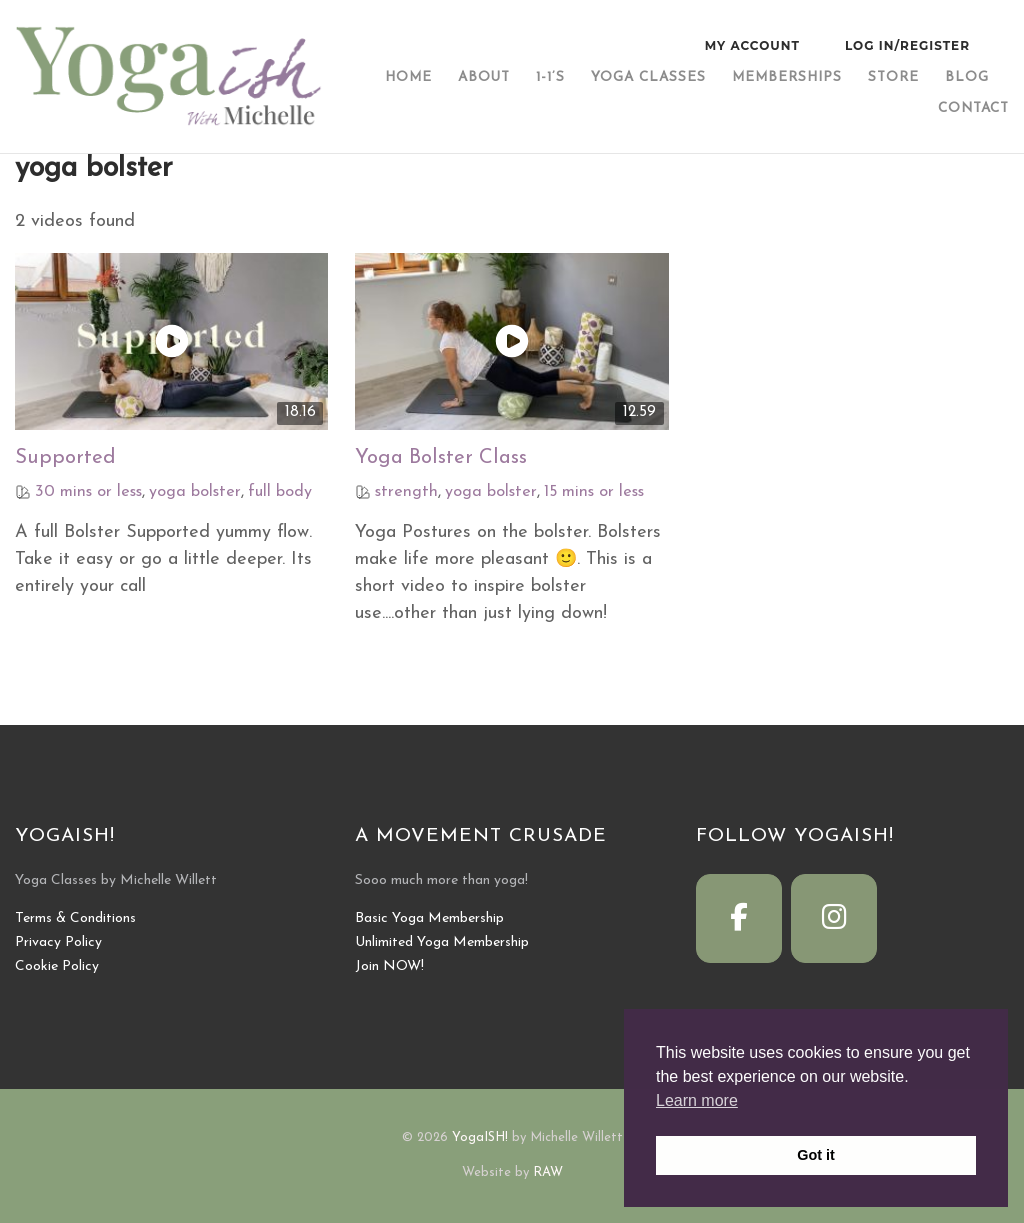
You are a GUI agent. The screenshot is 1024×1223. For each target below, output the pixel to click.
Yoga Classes (648, 77)
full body (280, 492)
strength (406, 492)
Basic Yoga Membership (429, 918)
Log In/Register (907, 45)
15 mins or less (594, 492)
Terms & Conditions (75, 918)
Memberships (787, 77)
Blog (967, 77)
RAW (548, 1172)
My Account (752, 45)
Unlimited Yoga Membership (442, 942)
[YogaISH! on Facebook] (739, 918)
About (484, 77)
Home (408, 77)
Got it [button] (816, 1155)
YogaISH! (480, 1137)
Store (893, 77)
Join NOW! (389, 966)
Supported (65, 458)
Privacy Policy (58, 942)
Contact (973, 108)
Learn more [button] (697, 1100)
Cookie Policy (57, 966)
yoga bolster (195, 492)
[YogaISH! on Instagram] (834, 918)
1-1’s (550, 77)
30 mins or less (88, 492)
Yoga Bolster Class (441, 458)
